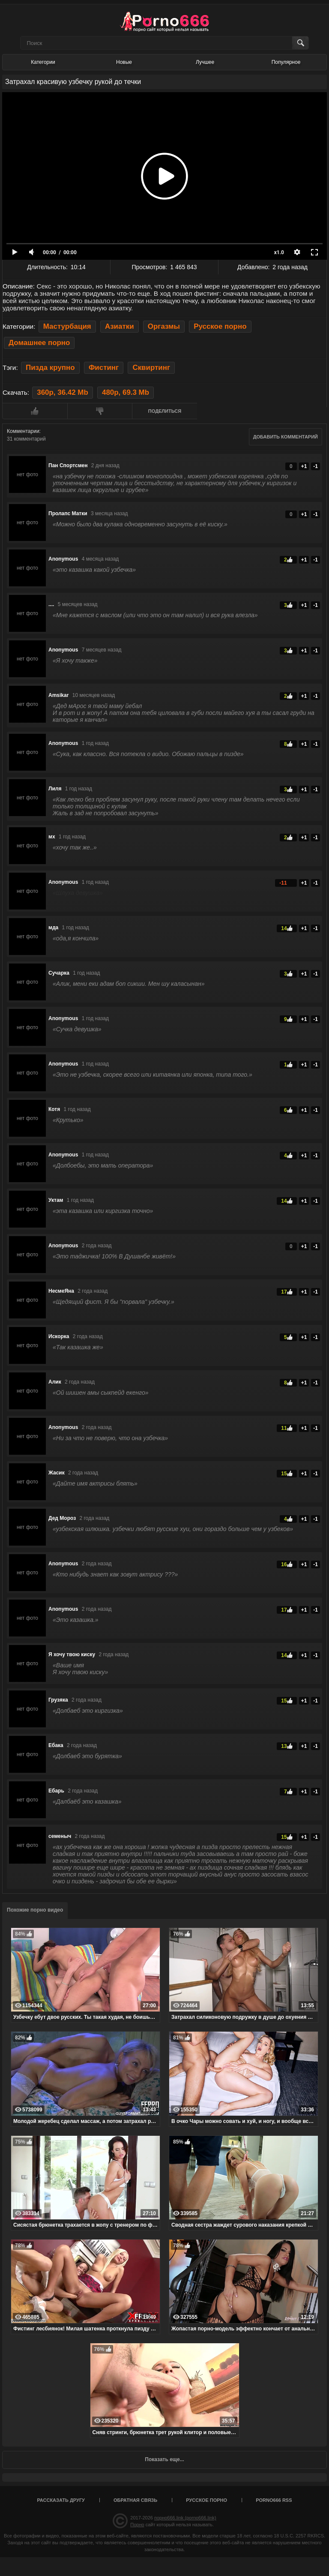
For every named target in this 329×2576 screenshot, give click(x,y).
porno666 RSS (274, 2500)
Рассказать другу (61, 2500)
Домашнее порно (39, 343)
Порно (137, 2524)
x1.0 (279, 252)
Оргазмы (164, 326)
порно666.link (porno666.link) (185, 2517)
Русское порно (220, 326)
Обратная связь (135, 2500)
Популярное (286, 62)
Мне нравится (34, 411)
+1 (304, 466)
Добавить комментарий (285, 436)
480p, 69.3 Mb (125, 392)
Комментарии (23, 431)
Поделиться (164, 411)
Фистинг (104, 367)
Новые (124, 62)
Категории (43, 62)
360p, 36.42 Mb (62, 392)
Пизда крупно (50, 367)
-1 (315, 466)
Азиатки (119, 326)
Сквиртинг (151, 367)
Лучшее (205, 62)
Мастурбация (67, 326)
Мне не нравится (99, 411)
